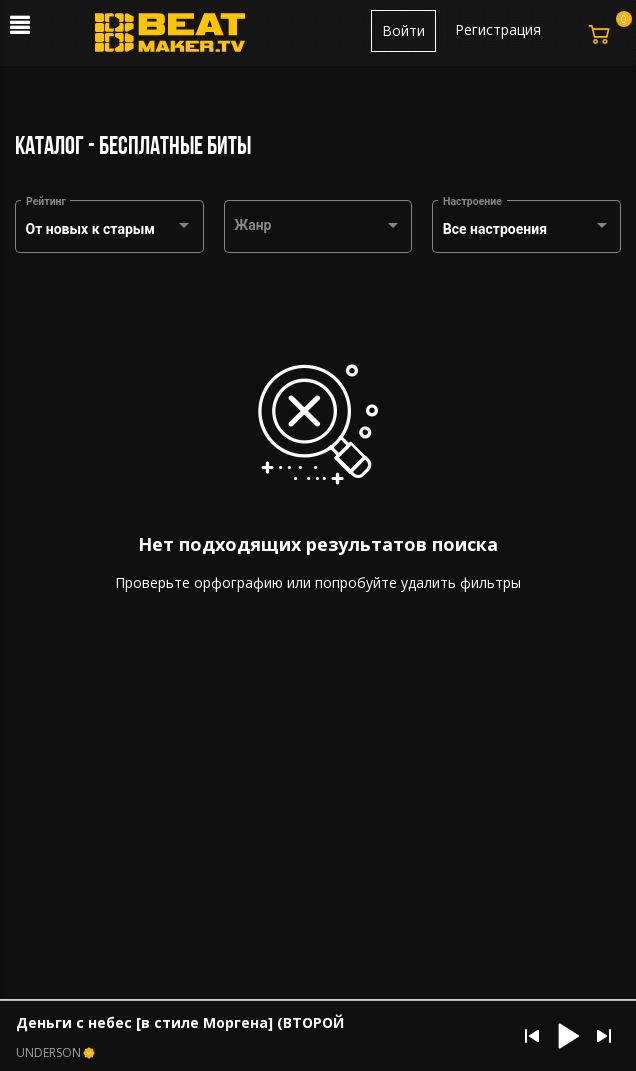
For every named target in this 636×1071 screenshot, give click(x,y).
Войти (403, 30)
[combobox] (110, 230)
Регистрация (498, 29)
